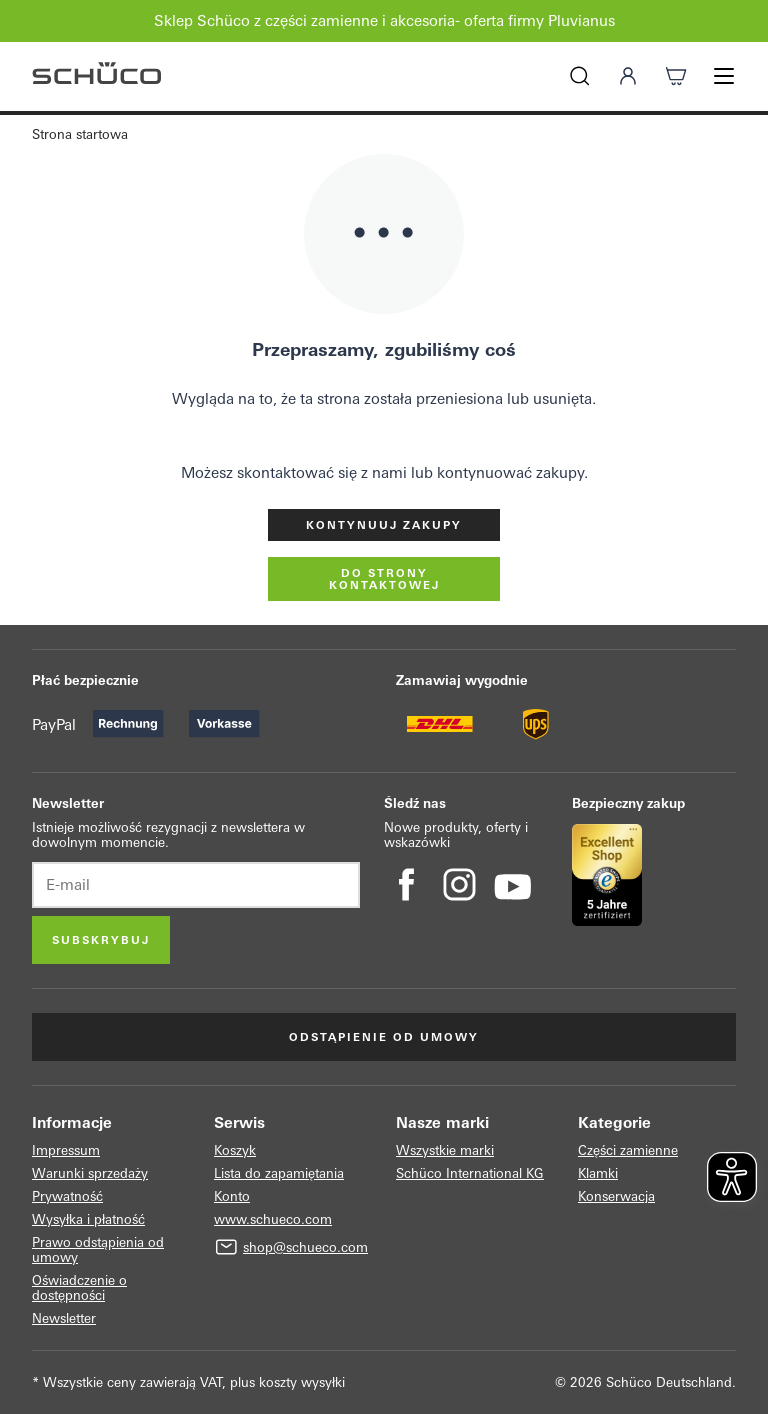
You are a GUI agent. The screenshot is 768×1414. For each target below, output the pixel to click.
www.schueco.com (273, 1219)
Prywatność (67, 1196)
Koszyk (235, 1150)
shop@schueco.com (305, 1247)
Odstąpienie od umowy (384, 1037)
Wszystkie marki (445, 1150)
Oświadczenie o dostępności (79, 1288)
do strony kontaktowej (384, 579)
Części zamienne (628, 1150)
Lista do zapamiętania (279, 1173)
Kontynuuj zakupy (384, 525)
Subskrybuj (101, 940)
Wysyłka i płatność (88, 1219)
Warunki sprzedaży (90, 1173)
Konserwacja (616, 1196)
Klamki (598, 1173)
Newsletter (64, 1318)
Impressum (66, 1150)
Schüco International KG (470, 1173)
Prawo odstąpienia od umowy (98, 1250)
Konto (232, 1196)
